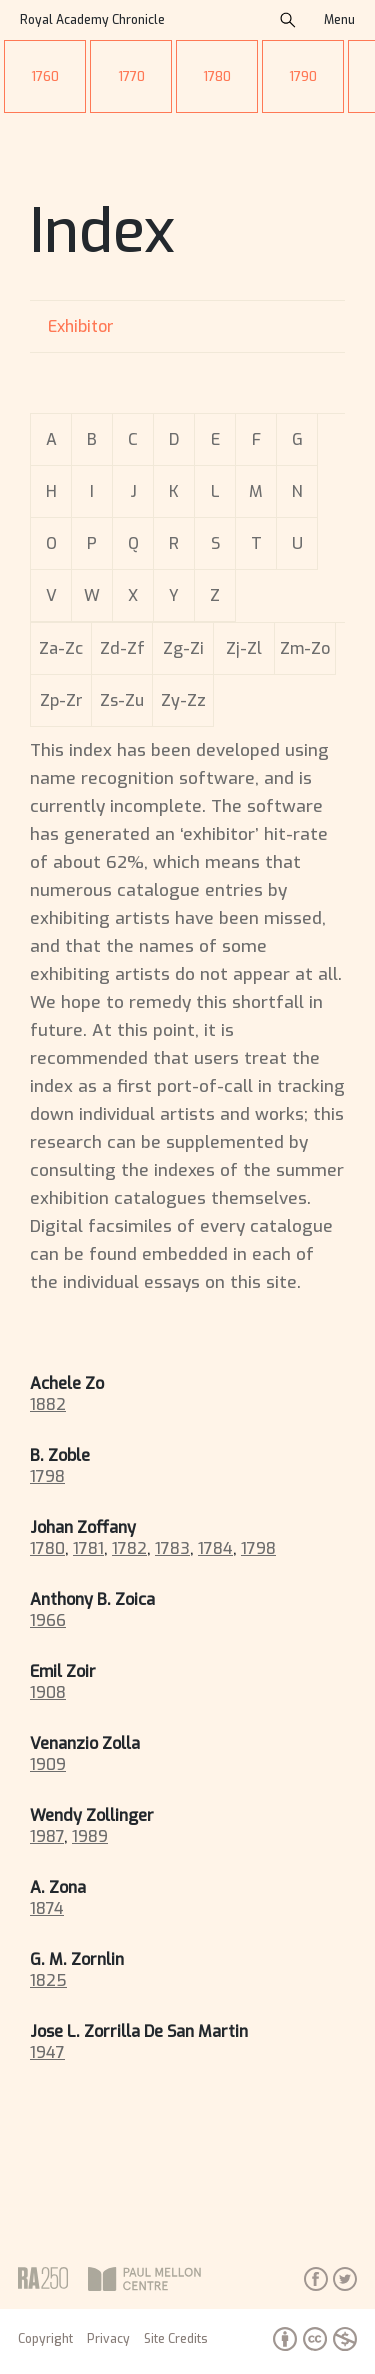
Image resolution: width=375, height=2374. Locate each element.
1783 (172, 1548)
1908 (48, 1692)
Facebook (316, 2279)
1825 (48, 1980)
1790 (303, 76)
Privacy (108, 2339)
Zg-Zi (183, 648)
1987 (47, 1836)
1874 (47, 1908)
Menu (339, 20)
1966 (48, 1620)
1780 (217, 76)
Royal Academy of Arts (43, 2278)
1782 (129, 1548)
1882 (48, 1404)
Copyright (45, 2339)
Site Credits (176, 2339)
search (288, 20)
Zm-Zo (305, 648)
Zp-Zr (61, 700)
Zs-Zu (122, 700)
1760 (45, 76)
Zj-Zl (244, 648)
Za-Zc (61, 648)
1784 (215, 1548)
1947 (47, 2052)
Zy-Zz (183, 700)
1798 (47, 1476)
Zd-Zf (122, 648)
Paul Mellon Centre (183, 2279)
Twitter (345, 2279)
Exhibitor (81, 326)
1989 (90, 1836)
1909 (48, 1764)
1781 (88, 1548)
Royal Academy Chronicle (92, 20)
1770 (131, 76)
